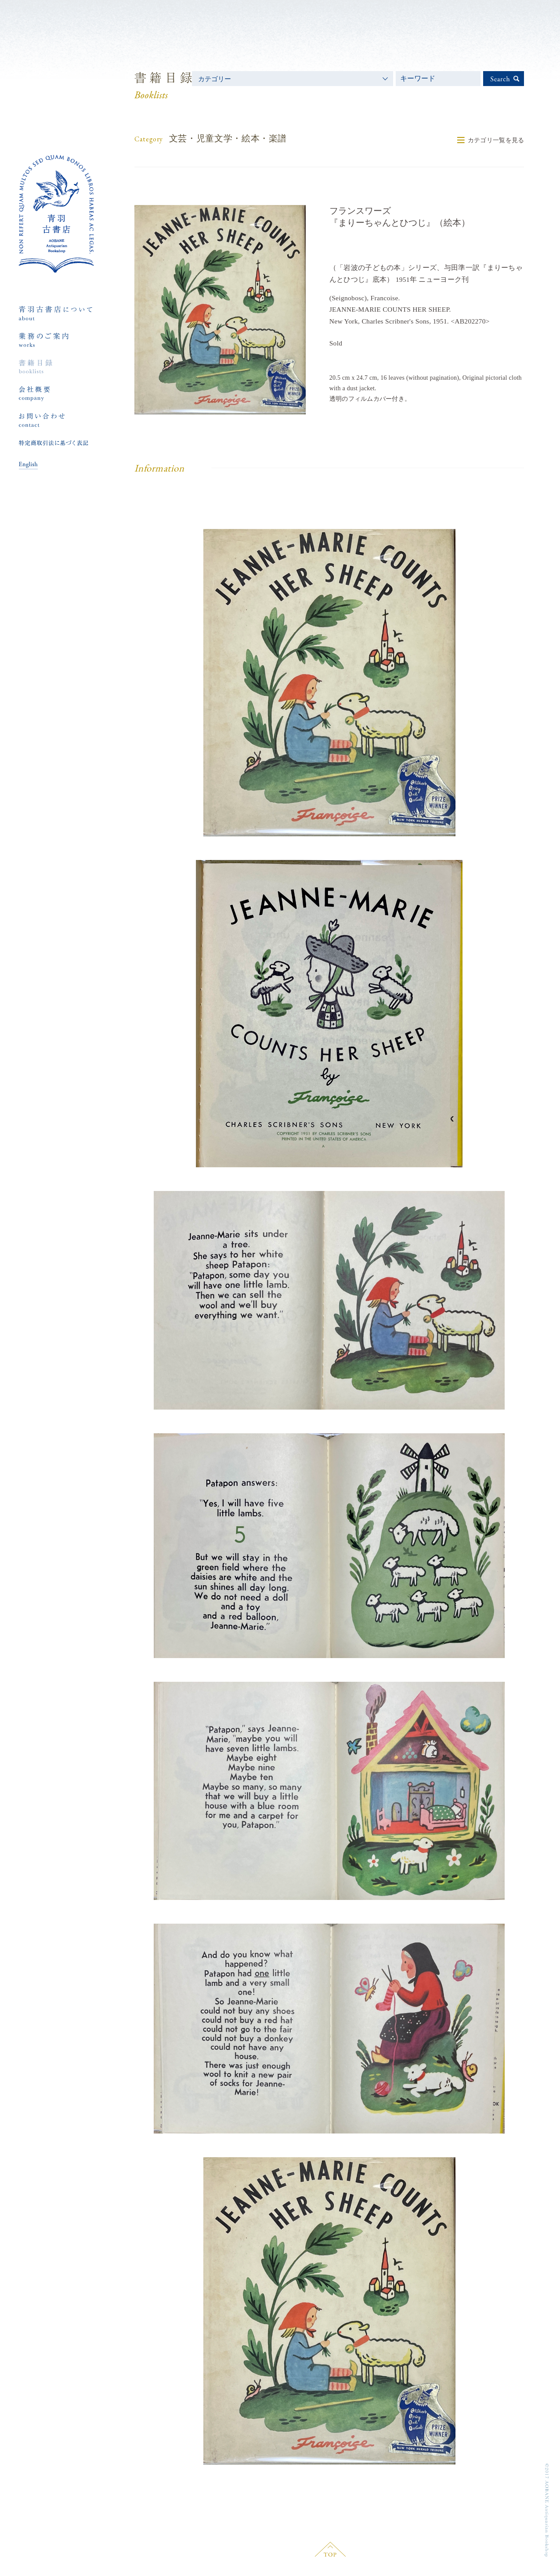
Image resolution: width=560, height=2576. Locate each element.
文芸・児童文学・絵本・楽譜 (228, 138)
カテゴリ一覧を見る (496, 140)
